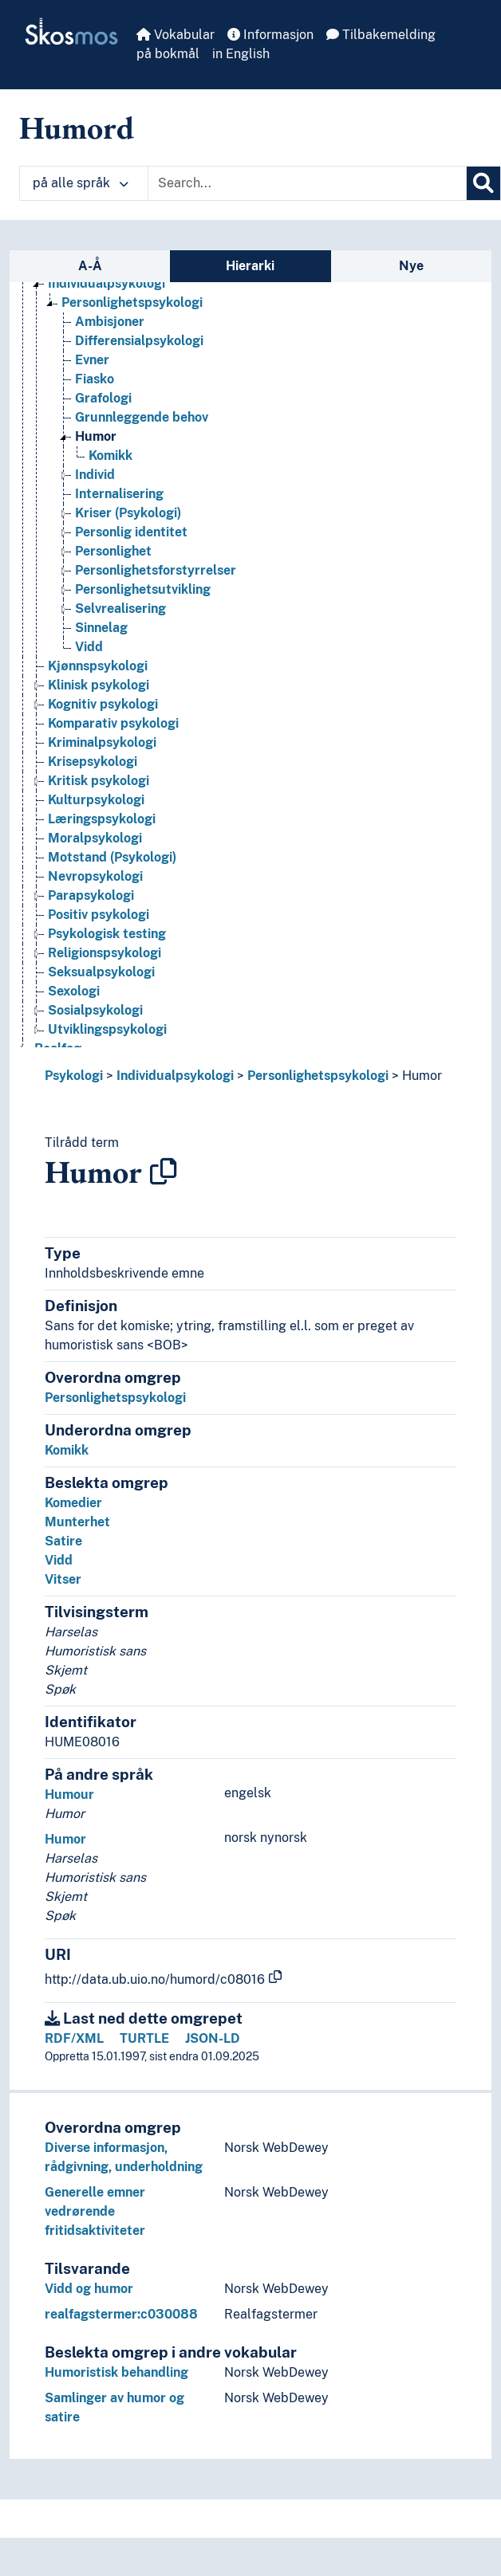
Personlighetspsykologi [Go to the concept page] (132, 302)
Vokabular (175, 34)
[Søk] (483, 183)
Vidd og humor (89, 2288)
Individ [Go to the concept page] (95, 474)
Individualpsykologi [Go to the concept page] (106, 283)
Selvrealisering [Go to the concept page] (120, 608)
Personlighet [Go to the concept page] (113, 551)
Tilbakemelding (381, 34)
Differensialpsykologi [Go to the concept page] (139, 340)
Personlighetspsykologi (318, 1075)
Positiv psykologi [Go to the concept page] (98, 914)
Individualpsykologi (175, 1075)
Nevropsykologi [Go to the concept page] (95, 876)
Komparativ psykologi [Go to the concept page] (113, 723)
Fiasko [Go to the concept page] (94, 379)
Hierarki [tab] (250, 265)
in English (241, 53)
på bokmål (167, 53)
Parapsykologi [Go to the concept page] (91, 895)
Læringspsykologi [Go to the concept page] (102, 819)
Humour (69, 1794)
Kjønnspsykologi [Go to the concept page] (98, 665)
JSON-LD (212, 2038)
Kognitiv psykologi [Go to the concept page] (103, 704)
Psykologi (74, 1075)
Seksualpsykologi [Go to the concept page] (101, 972)
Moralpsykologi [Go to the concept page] (95, 838)
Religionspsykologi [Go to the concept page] (104, 952)
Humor (422, 1075)
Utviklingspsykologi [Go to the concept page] (107, 1029)
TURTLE (144, 2038)
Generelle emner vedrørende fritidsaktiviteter (95, 2211)
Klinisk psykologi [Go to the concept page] (98, 685)
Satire (63, 1541)
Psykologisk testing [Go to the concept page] (107, 933)
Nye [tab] (411, 265)
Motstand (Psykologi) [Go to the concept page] (112, 857)
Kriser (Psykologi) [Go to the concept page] (128, 512)
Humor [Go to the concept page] (95, 436)
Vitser (63, 1579)
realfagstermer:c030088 (121, 2314)
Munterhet (77, 1522)
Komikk (67, 1450)
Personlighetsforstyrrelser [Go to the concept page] (155, 570)
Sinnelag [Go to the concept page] (101, 627)
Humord (76, 127)
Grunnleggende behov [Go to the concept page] (141, 417)
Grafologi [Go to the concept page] (103, 398)
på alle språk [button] (80, 182)
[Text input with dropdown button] (307, 183)
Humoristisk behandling (116, 2372)
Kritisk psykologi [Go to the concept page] (98, 780)
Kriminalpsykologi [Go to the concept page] (102, 742)
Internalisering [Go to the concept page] (119, 493)
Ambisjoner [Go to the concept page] (109, 321)
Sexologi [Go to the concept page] (74, 991)
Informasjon (270, 34)
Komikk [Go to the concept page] (110, 455)
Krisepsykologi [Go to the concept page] (92, 761)
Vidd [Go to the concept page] (89, 646)
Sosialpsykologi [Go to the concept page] (95, 1010)
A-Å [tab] (90, 265)
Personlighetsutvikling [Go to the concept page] (143, 589)
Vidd (59, 1560)
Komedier (73, 1502)
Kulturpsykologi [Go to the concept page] (96, 799)
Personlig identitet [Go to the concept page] (131, 532)
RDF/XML (74, 2038)
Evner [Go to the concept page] (92, 359)
